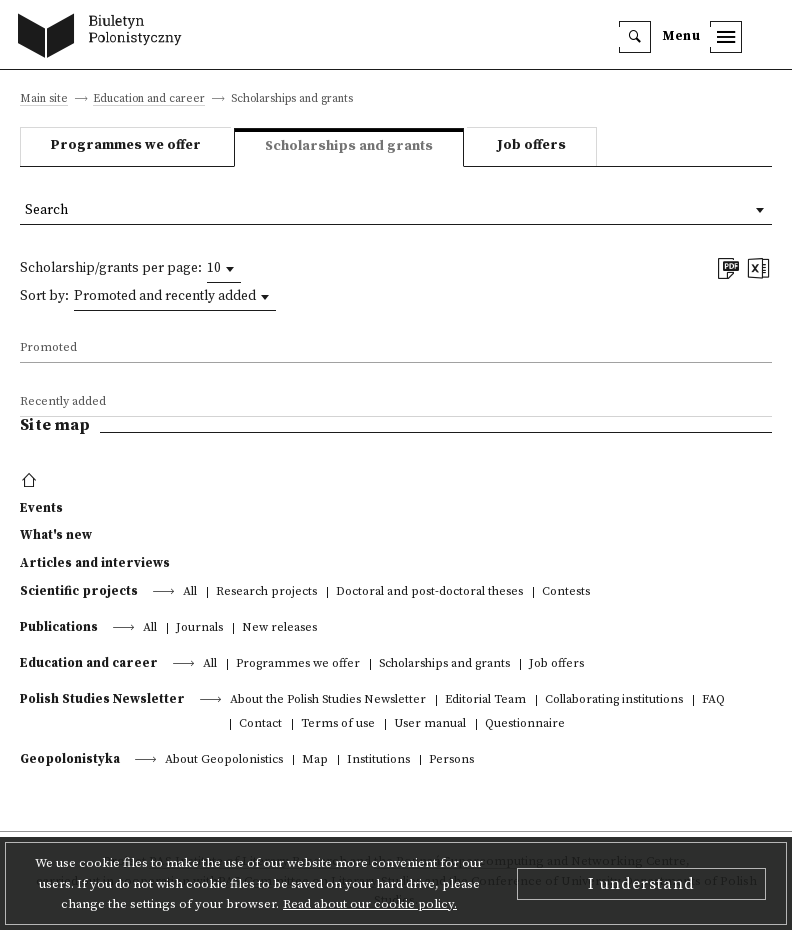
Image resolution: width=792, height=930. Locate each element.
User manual (430, 724)
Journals (199, 628)
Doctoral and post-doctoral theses (429, 592)
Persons (451, 760)
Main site (44, 99)
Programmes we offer (126, 145)
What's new (56, 535)
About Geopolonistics (224, 760)
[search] (635, 37)
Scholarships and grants (444, 664)
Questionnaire (525, 724)
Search (46, 210)
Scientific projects (79, 591)
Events (41, 508)
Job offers (531, 145)
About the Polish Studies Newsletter (328, 700)
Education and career (149, 99)
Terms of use (338, 724)
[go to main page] (104, 38)
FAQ (713, 700)
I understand (641, 884)
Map (315, 760)
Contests (566, 592)
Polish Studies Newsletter (102, 699)
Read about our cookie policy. (370, 904)
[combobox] (224, 269)
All (190, 592)
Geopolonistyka (70, 759)
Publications (59, 627)
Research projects (266, 592)
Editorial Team (485, 700)
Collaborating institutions (614, 700)
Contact (260, 724)
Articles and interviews (95, 563)
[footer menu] (31, 481)
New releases (279, 628)
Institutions (378, 760)
